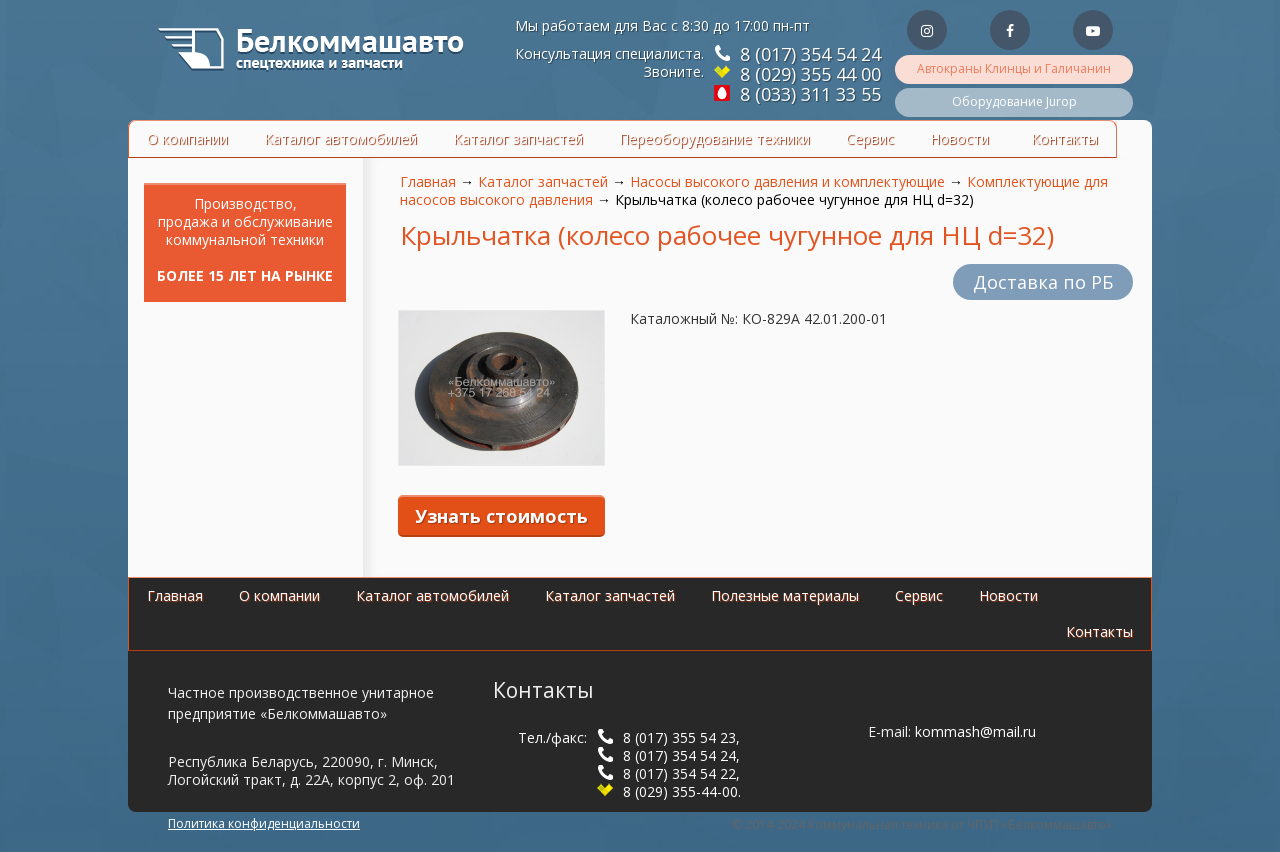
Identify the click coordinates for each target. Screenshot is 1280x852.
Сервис (870, 138)
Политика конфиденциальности (264, 823)
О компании (187, 138)
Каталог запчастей (518, 138)
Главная (428, 181)
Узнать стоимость (501, 516)
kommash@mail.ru (975, 731)
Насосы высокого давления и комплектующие (787, 181)
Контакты (1064, 138)
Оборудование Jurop (1014, 101)
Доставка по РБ (1043, 282)
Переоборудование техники (714, 138)
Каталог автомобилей (340, 138)
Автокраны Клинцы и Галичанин (1014, 68)
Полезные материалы (785, 595)
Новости (959, 138)
